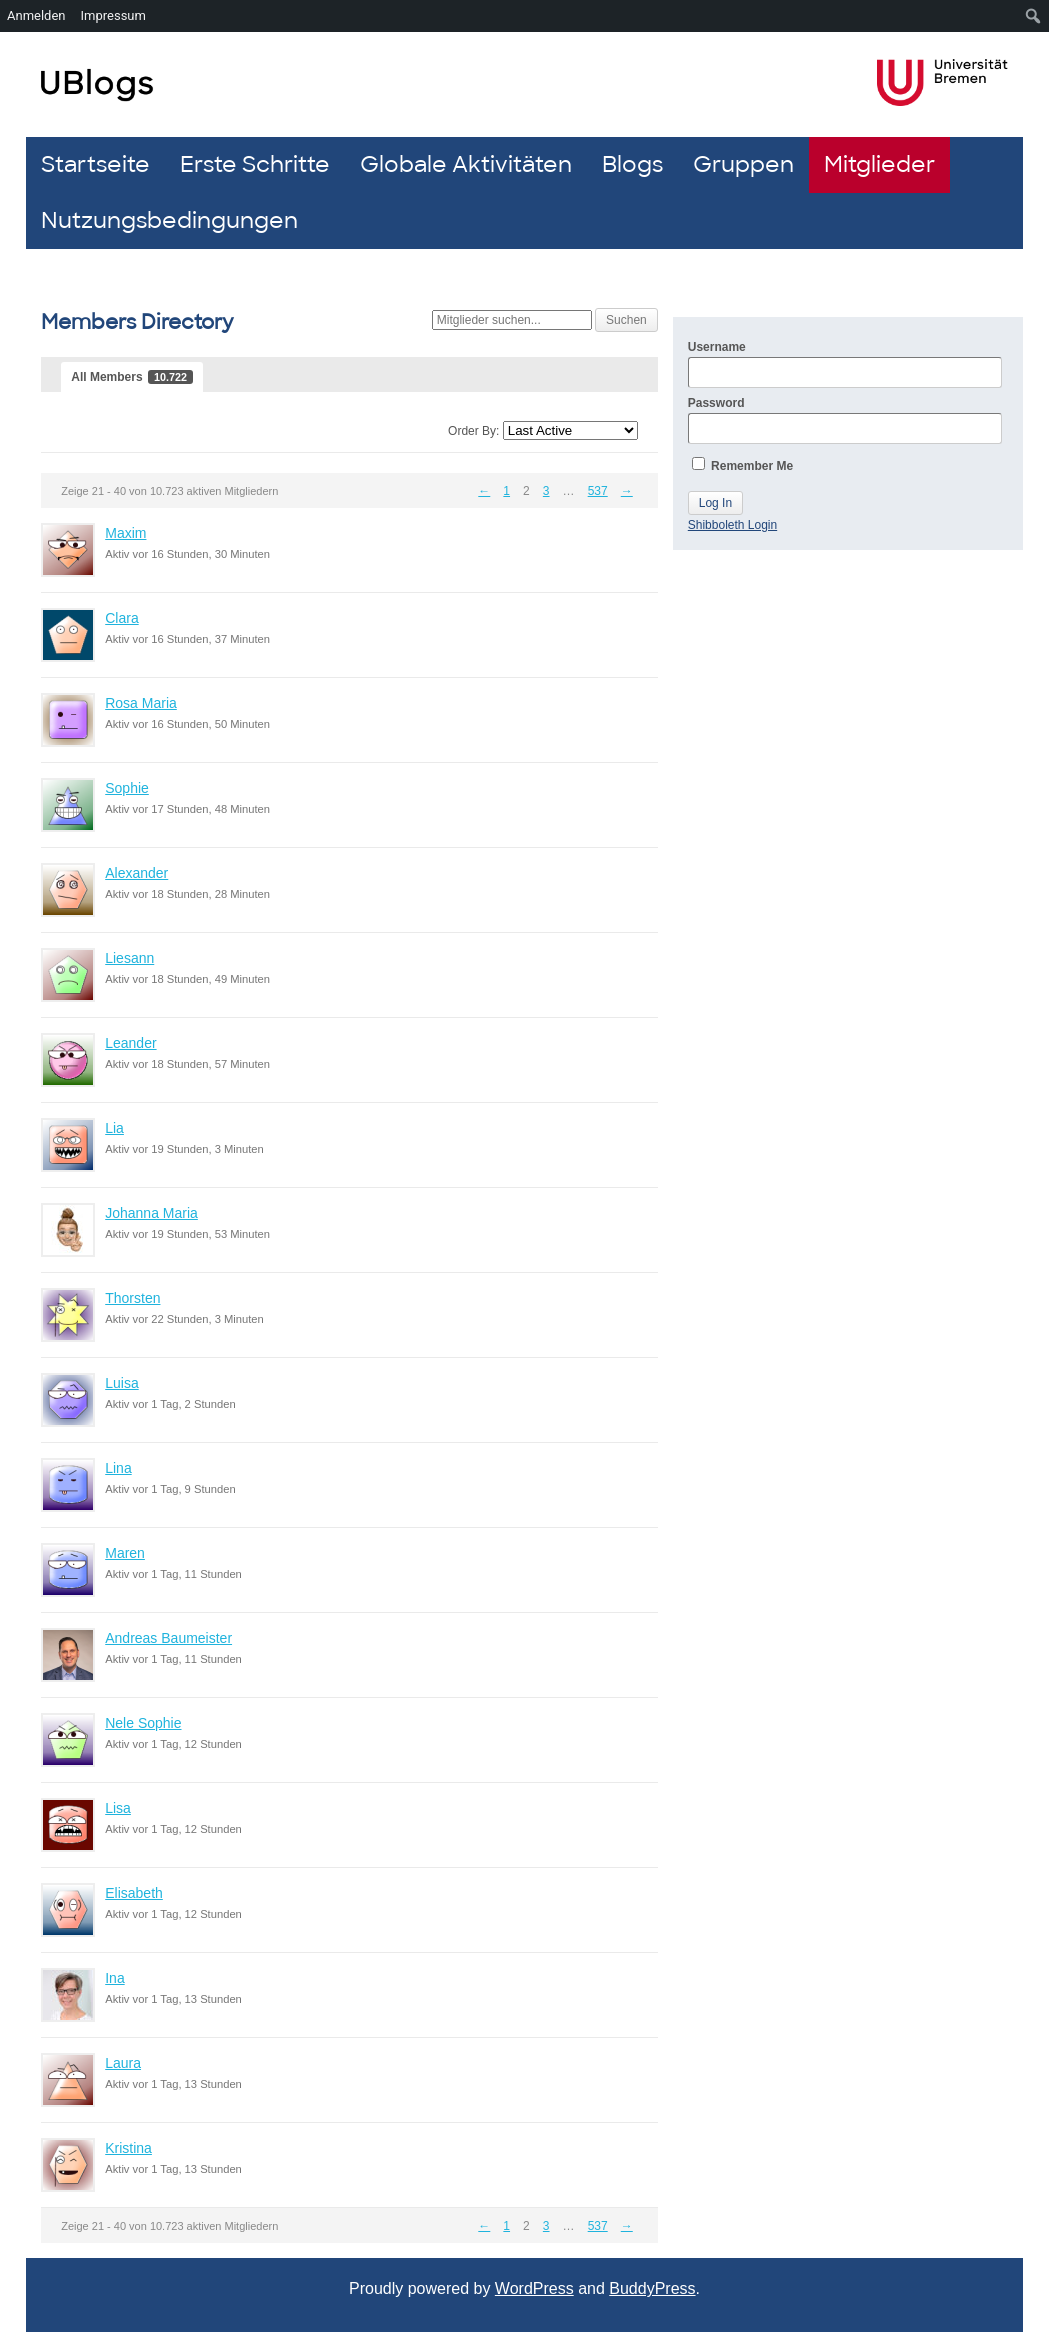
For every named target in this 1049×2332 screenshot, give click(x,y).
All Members (132, 377)
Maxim (125, 533)
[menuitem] (1033, 16)
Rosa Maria (141, 703)
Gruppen (743, 164)
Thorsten (132, 1298)
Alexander (136, 873)
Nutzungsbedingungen (169, 220)
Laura (123, 2063)
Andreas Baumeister (168, 1638)
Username (845, 364)
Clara (121, 618)
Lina (118, 1468)
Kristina (128, 2148)
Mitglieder (879, 164)
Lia (114, 1128)
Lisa (118, 1808)
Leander (130, 1043)
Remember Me (742, 465)
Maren (125, 1553)
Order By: (473, 431)
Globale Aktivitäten (466, 164)
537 (598, 491)
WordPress (534, 2288)
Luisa (121, 1383)
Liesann (129, 958)
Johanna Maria (151, 1213)
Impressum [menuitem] (113, 15)
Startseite (95, 164)
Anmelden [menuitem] (36, 15)
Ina (114, 1978)
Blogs (632, 164)
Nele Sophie (143, 1723)
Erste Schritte (255, 164)
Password (845, 420)
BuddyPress (652, 2288)
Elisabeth (134, 1893)
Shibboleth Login (732, 525)
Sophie (127, 788)
